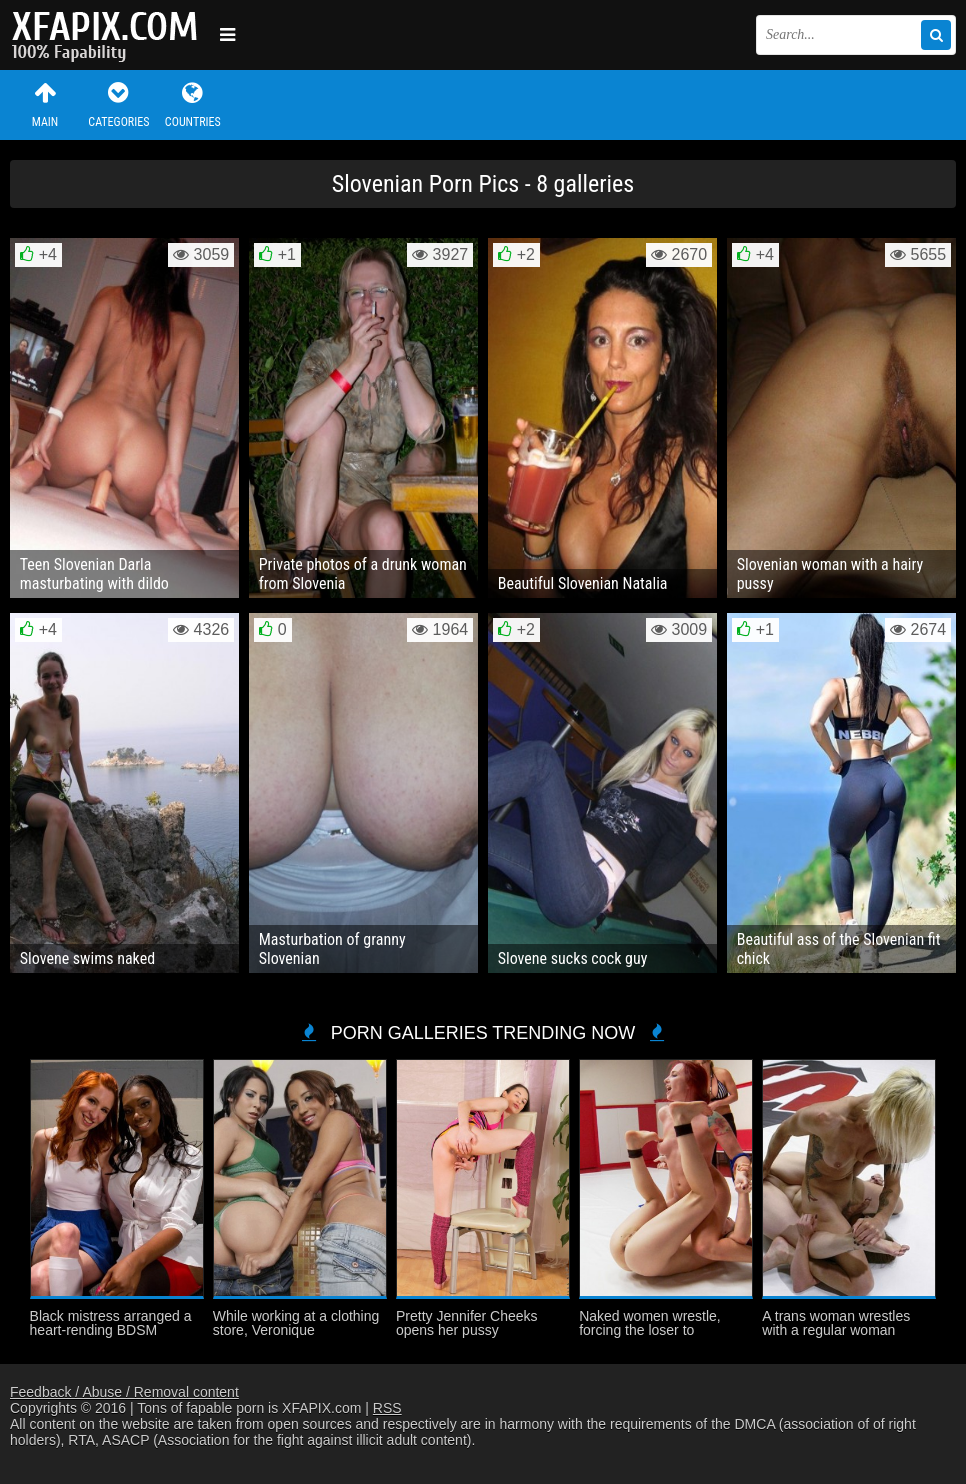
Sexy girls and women (110, 35)
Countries (193, 104)
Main (45, 104)
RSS (387, 1408)
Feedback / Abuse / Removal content (124, 1392)
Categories (119, 104)
